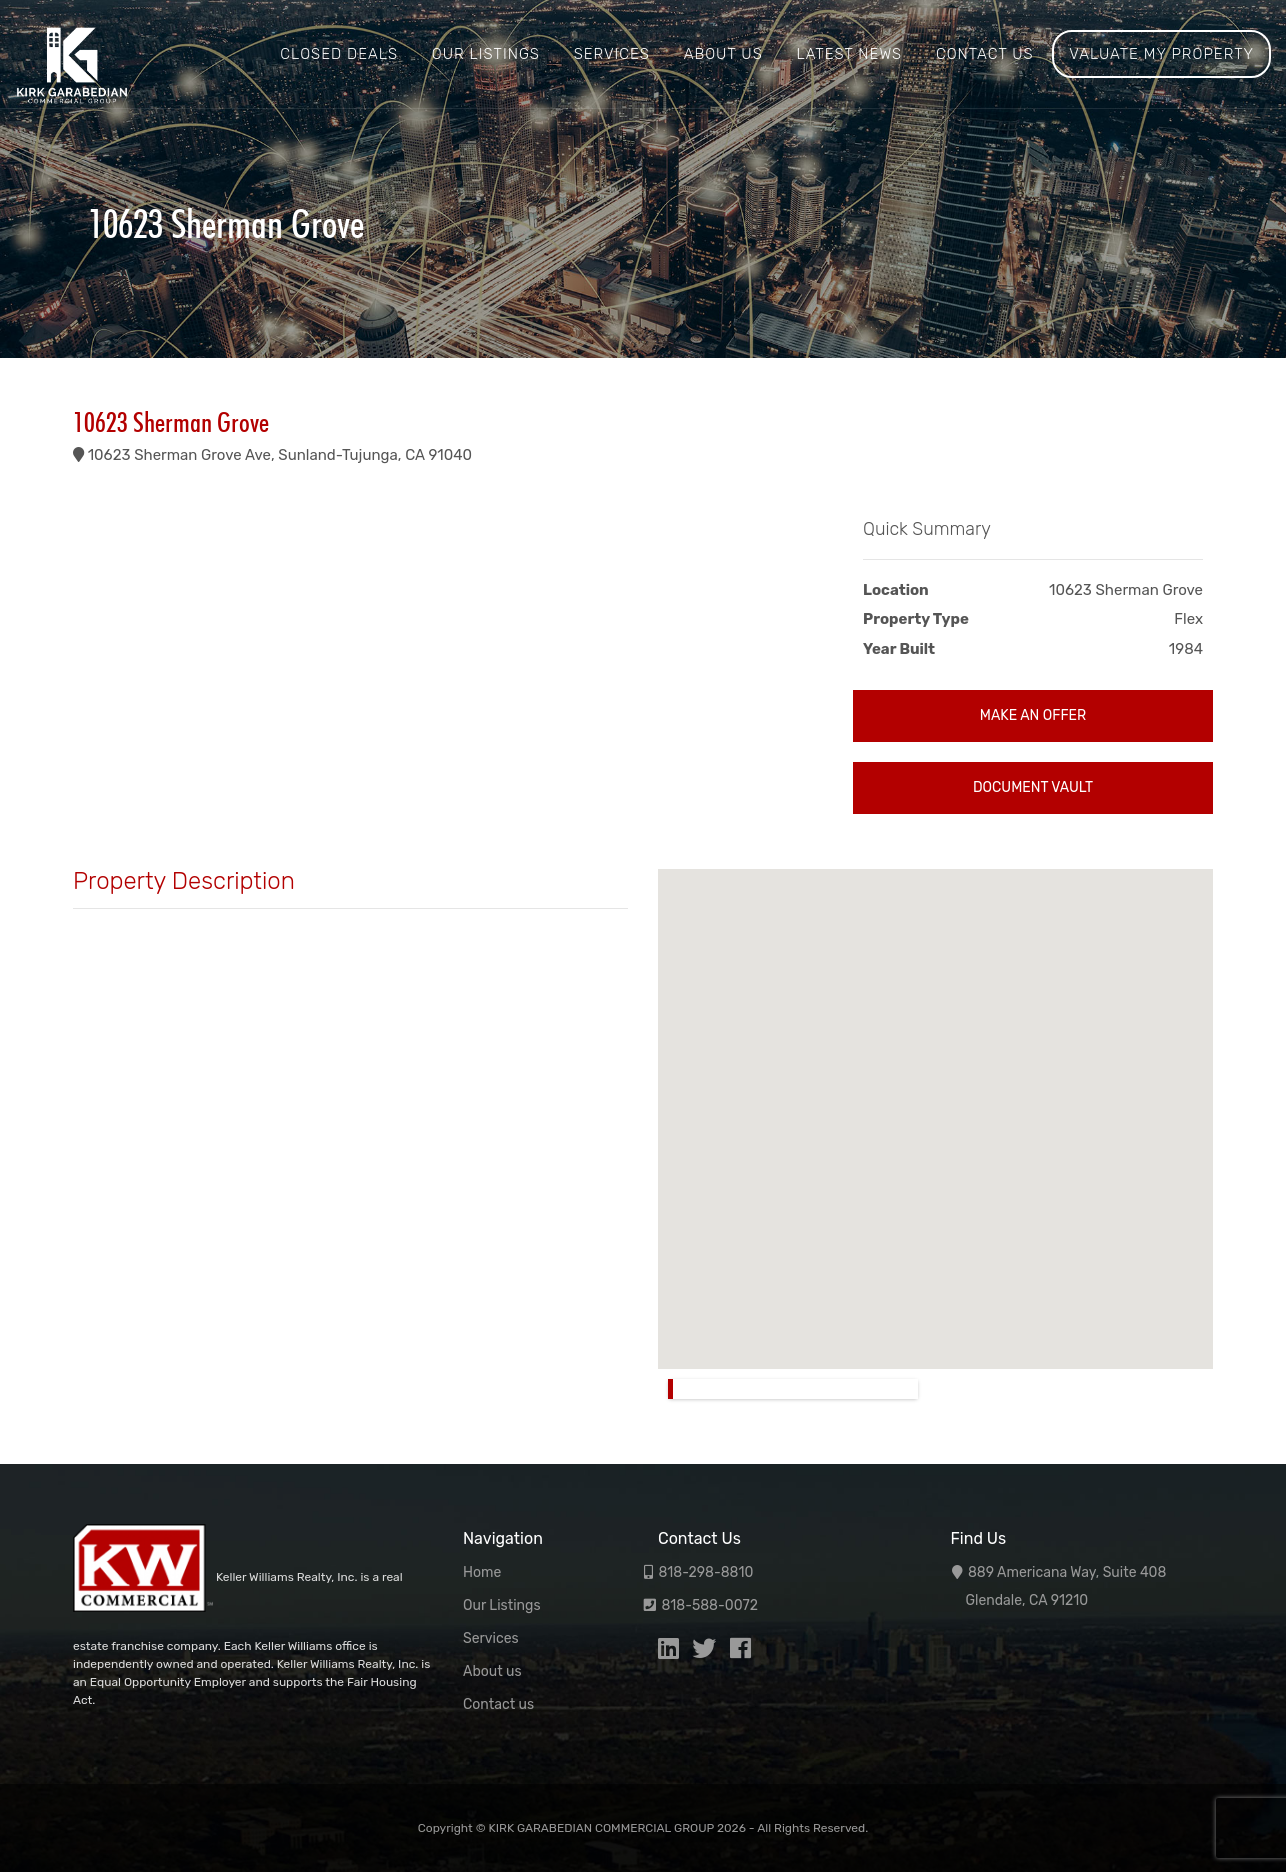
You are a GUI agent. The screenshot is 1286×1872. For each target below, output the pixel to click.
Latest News (849, 54)
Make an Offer (1033, 715)
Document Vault (1033, 787)
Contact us (985, 54)
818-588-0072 (709, 1605)
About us (723, 54)
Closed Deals (339, 54)
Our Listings (486, 54)
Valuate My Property (1161, 54)
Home (482, 1572)
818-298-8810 (705, 1572)
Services (612, 54)
